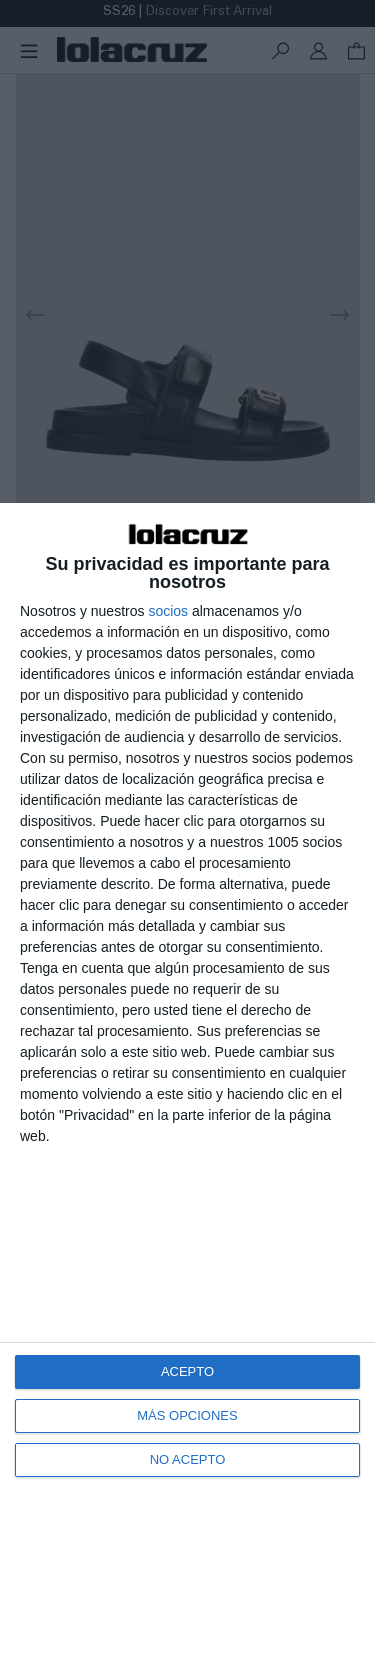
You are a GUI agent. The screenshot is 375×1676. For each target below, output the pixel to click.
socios (168, 611)
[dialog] (187, 1089)
